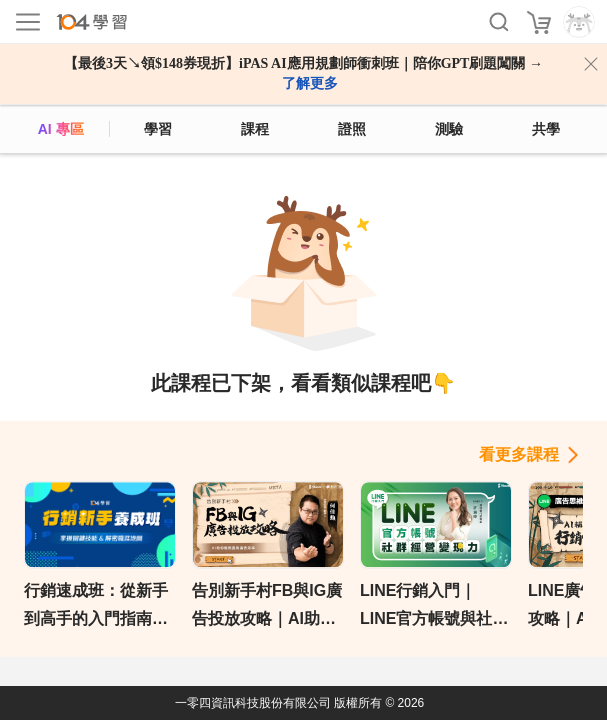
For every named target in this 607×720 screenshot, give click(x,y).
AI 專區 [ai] (61, 129)
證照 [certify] (352, 129)
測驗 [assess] (449, 129)
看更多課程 (519, 454)
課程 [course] (255, 129)
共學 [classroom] (546, 129)
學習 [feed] (158, 129)
